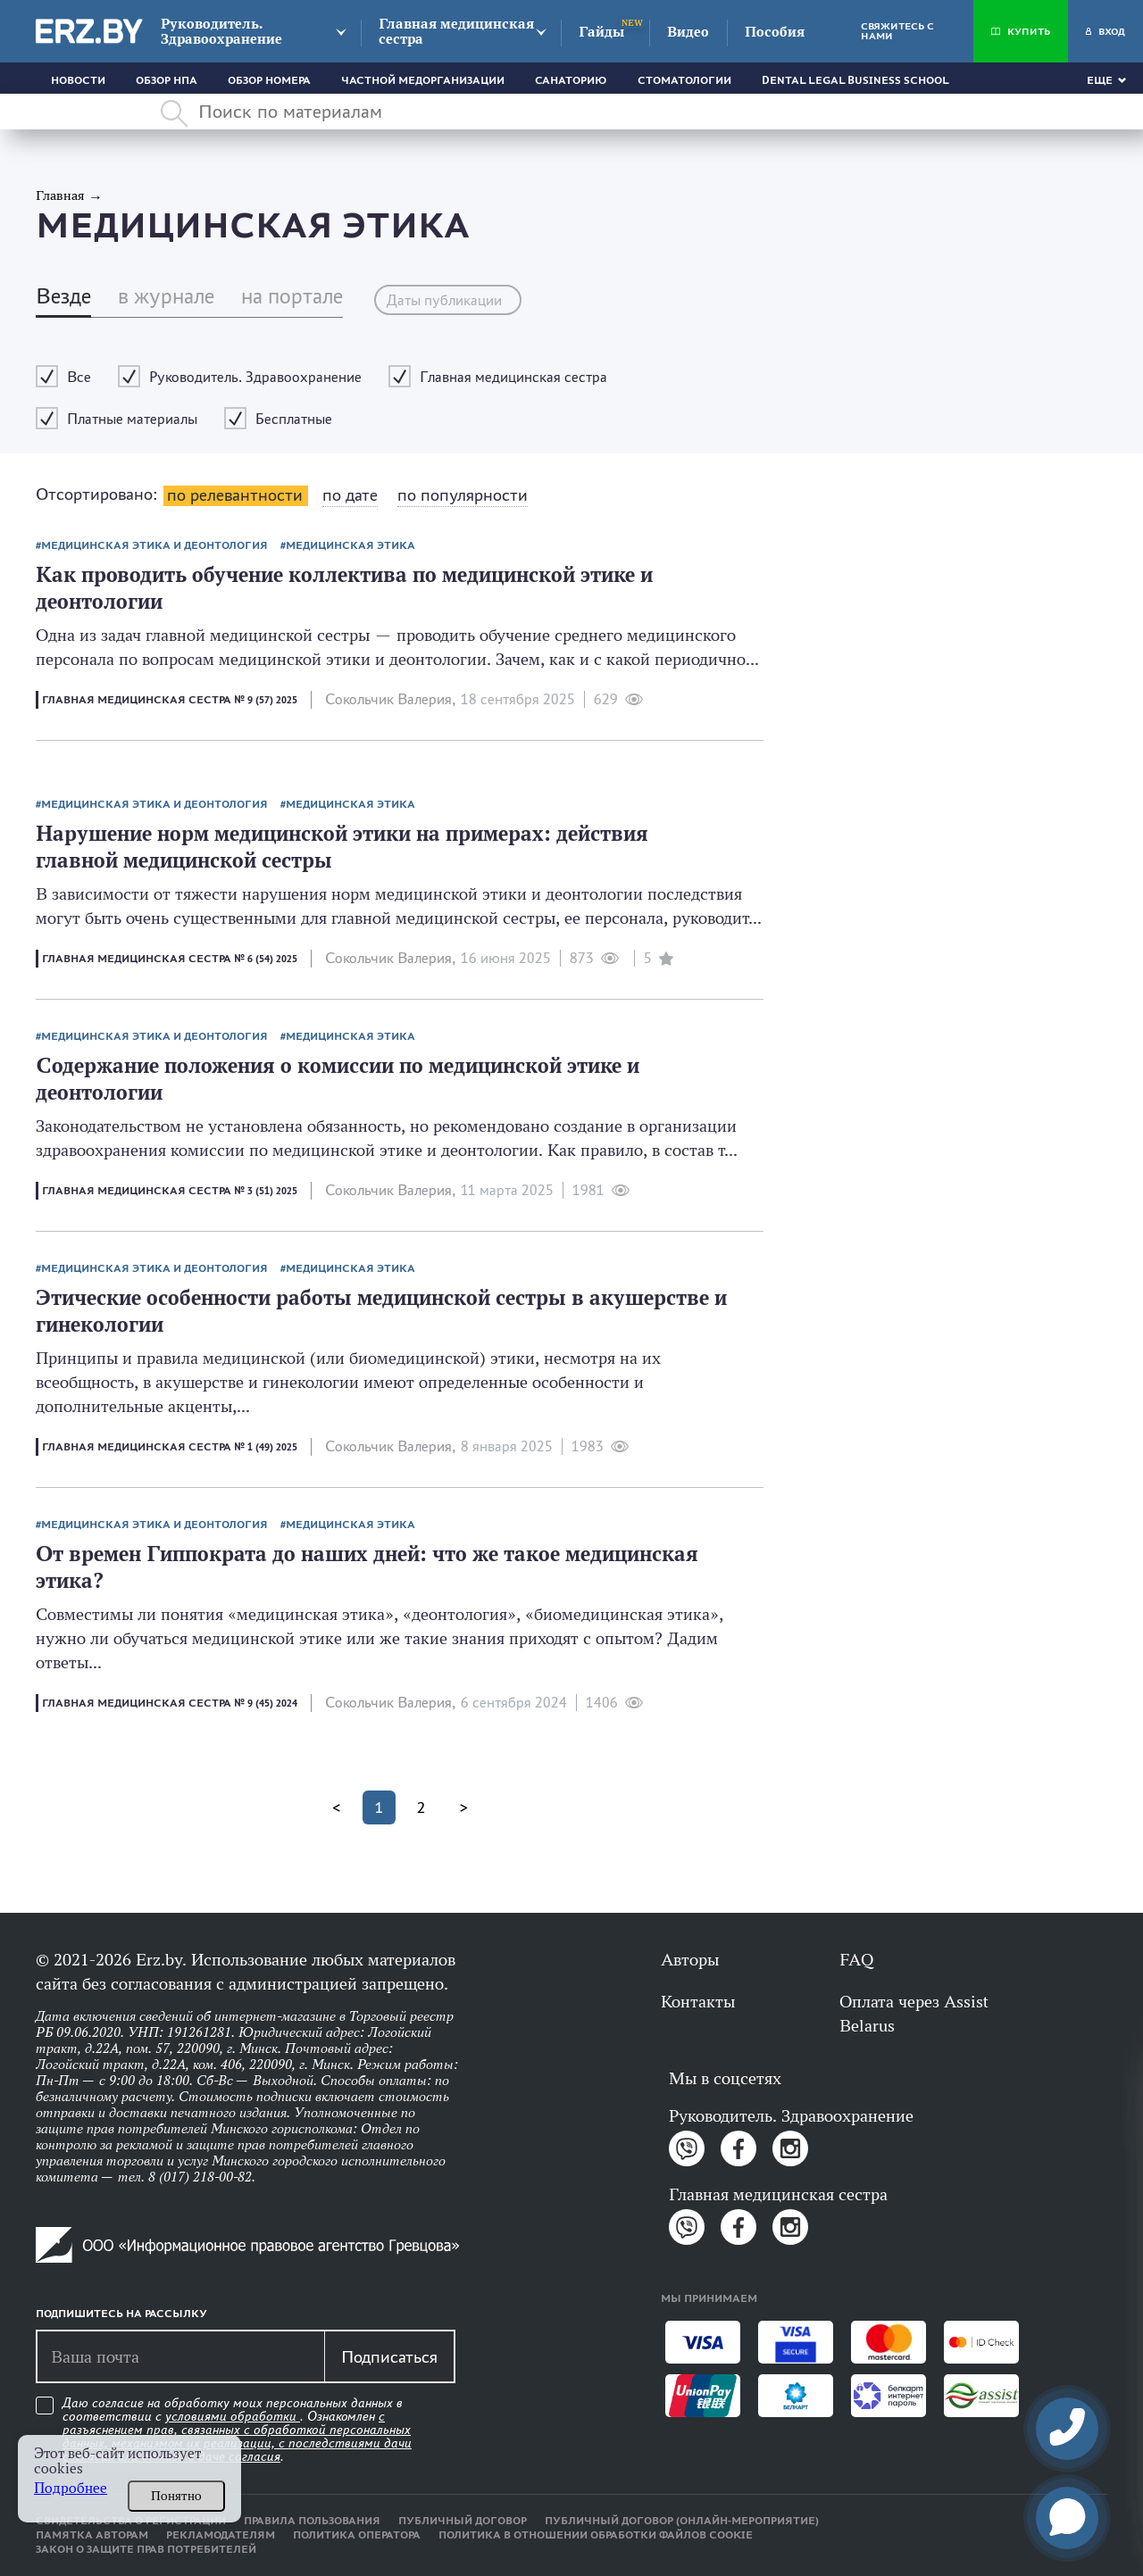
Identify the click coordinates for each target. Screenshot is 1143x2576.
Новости (78, 80)
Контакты (698, 2001)
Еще (1100, 80)
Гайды (601, 31)
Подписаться (389, 2356)
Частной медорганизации (423, 80)
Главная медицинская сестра (456, 31)
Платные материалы (132, 419)
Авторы (690, 1959)
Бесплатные (293, 419)
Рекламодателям (220, 2535)
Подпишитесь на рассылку (121, 2313)
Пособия (775, 31)
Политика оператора (357, 2535)
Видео (688, 31)
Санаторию (571, 80)
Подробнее (70, 2488)
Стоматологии (684, 80)
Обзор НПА (166, 80)
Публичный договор (462, 2520)
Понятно (176, 2496)
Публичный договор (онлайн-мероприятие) (682, 2520)
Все (79, 377)
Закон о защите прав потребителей (146, 2549)
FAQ (856, 1959)
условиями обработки (232, 2416)
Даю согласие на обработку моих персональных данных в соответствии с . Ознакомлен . (237, 2430)
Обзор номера (269, 80)
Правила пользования (312, 2520)
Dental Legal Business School (855, 80)
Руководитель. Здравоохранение (221, 31)
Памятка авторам (92, 2535)
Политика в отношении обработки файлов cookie (595, 2535)
